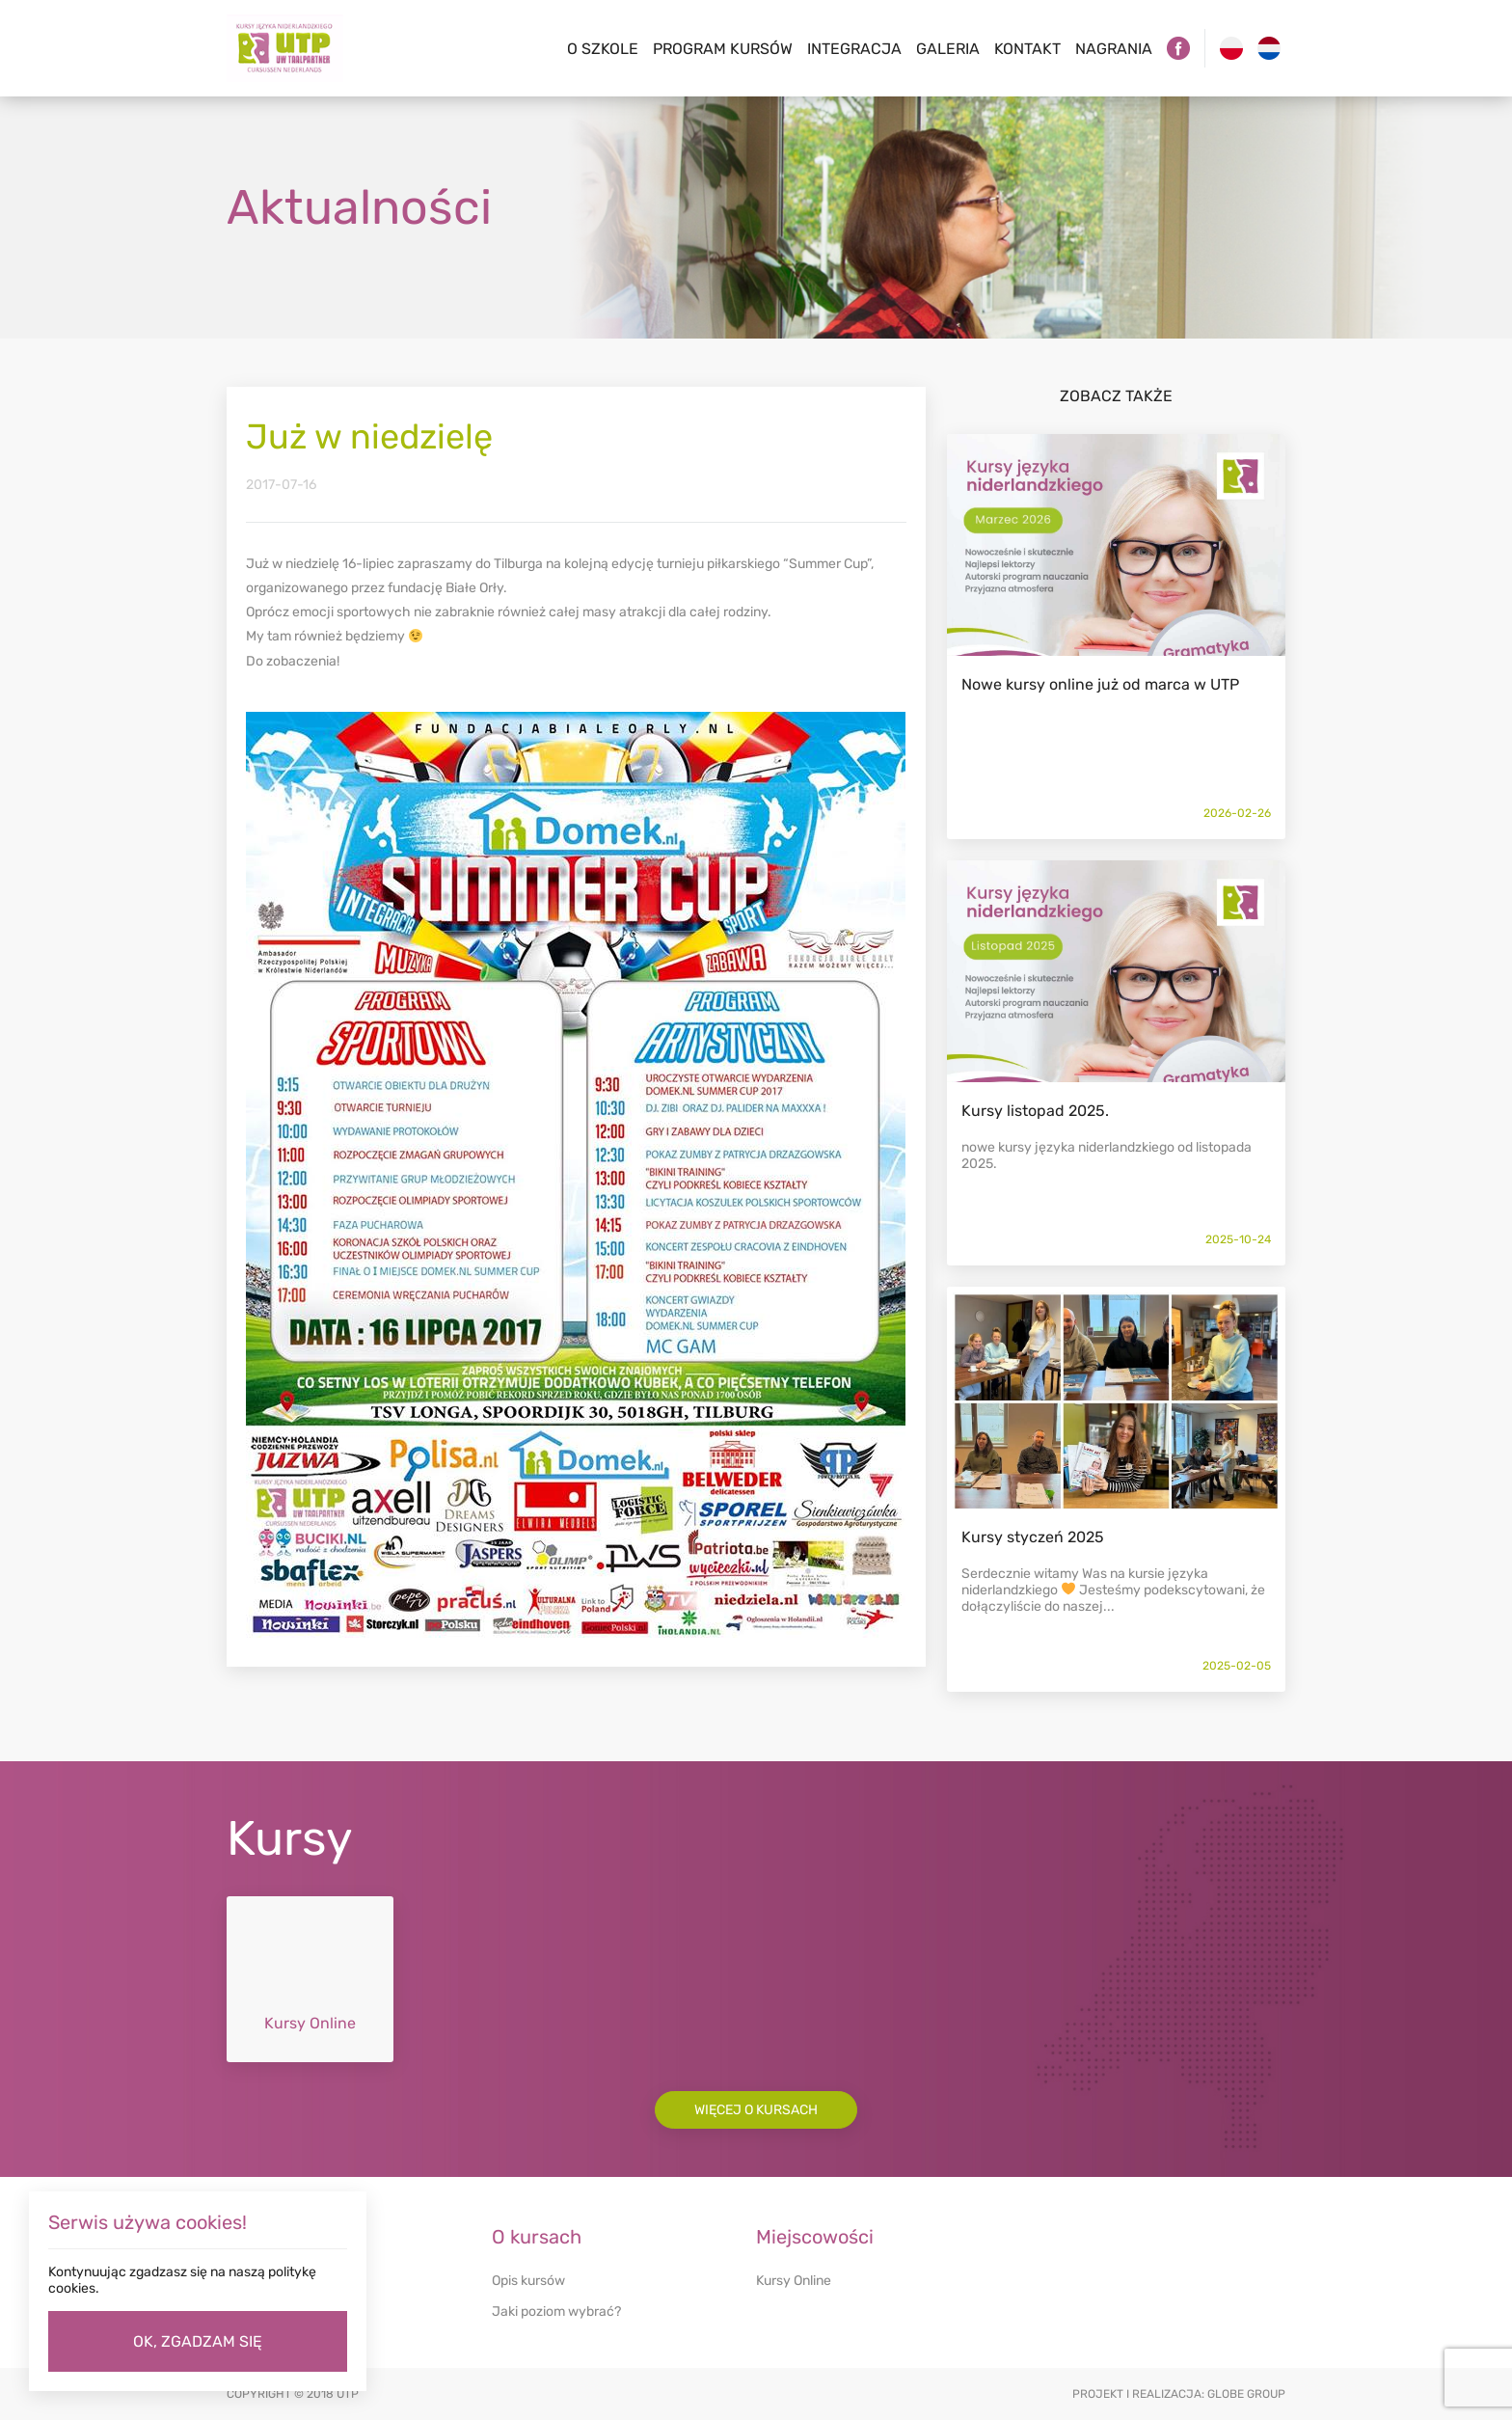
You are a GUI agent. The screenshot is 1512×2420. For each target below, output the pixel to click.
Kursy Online (793, 2280)
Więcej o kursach (756, 2110)
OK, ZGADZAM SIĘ (197, 2341)
